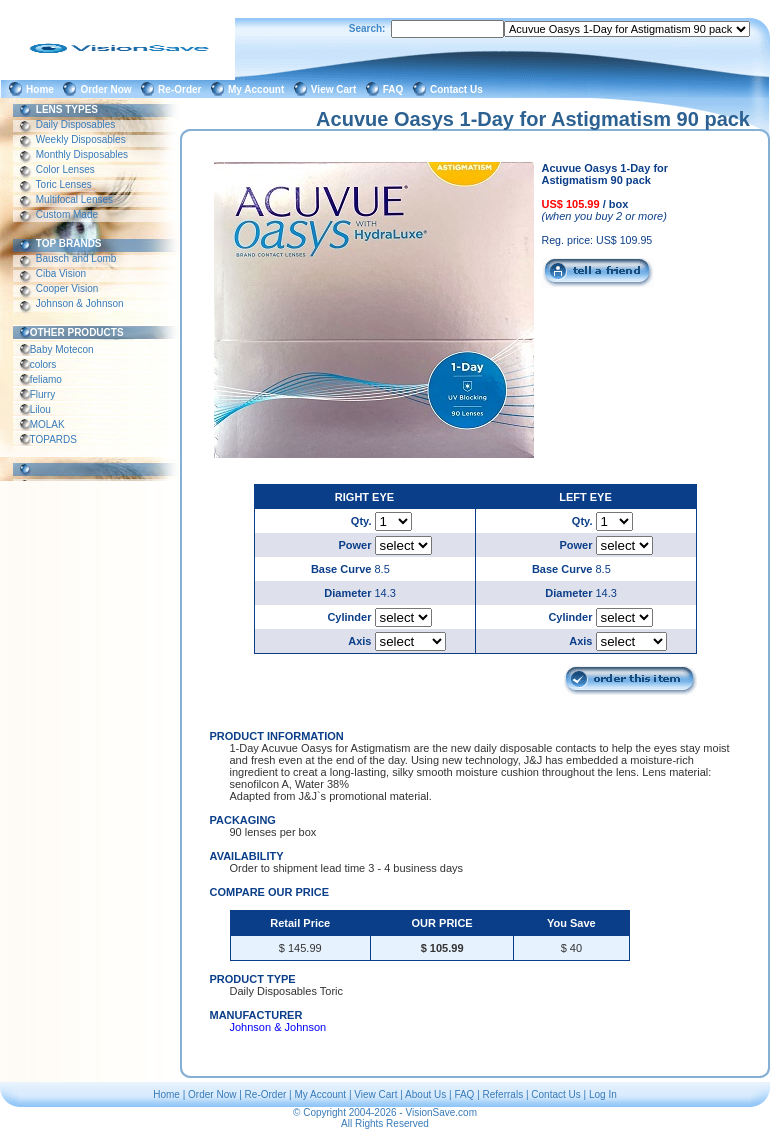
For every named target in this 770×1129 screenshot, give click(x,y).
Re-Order (182, 89)
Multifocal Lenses (74, 199)
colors (43, 364)
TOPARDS (53, 439)
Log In (603, 1094)
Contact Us (459, 89)
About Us (425, 1094)
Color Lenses (65, 169)
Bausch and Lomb (76, 258)
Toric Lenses (64, 184)
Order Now (108, 89)
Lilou (40, 409)
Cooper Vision (67, 288)
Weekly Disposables (80, 139)
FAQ (396, 89)
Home (42, 89)
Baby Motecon (61, 349)
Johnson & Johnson (79, 303)
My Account (259, 89)
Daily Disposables (75, 124)
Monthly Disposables (82, 154)
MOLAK (47, 424)
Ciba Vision (61, 273)
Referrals (503, 1094)
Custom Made (67, 214)
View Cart (336, 89)
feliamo (46, 379)
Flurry (42, 394)
